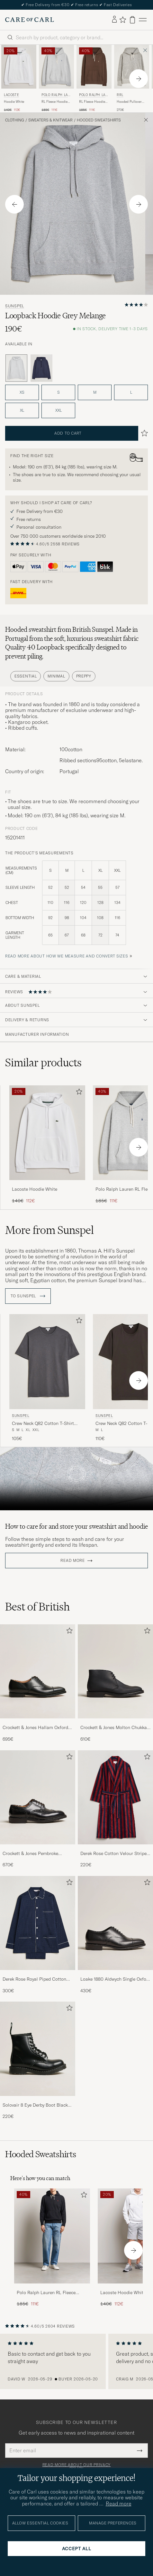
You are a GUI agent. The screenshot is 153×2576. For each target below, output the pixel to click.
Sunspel (14, 306)
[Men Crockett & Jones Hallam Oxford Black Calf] (37, 1671)
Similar (43, 1062)
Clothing (14, 120)
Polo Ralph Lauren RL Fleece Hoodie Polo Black (46, 2293)
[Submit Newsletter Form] (140, 2450)
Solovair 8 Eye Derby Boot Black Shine (35, 2105)
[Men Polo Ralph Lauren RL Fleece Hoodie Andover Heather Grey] (56, 67)
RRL (120, 95)
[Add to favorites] (78, 1093)
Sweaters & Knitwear (50, 120)
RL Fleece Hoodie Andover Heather (54, 102)
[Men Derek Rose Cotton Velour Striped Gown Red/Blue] (115, 1797)
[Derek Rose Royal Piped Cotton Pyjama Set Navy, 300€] (37, 1935)
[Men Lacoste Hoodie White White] (18, 67)
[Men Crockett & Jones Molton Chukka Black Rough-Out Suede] (115, 1671)
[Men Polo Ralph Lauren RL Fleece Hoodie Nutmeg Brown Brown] (94, 67)
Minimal (56, 676)
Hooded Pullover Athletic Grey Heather (129, 102)
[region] (76, 2361)
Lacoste (11, 95)
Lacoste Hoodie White (34, 1189)
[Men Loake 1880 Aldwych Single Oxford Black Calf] (115, 1923)
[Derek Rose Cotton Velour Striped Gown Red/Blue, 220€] (115, 1809)
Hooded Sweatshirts (99, 120)
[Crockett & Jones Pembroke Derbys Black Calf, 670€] (37, 1809)
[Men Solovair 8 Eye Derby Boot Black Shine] (37, 2049)
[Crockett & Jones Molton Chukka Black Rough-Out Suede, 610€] (115, 1683)
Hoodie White (14, 102)
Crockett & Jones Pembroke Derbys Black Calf (30, 1853)
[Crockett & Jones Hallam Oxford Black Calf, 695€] (37, 1683)
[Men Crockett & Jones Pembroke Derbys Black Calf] (37, 1797)
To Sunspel (28, 1296)
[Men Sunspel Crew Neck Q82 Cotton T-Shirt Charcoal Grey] (47, 1361)
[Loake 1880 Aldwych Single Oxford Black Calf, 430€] (115, 1935)
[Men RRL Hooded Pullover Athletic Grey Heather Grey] (131, 67)
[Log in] (114, 20)
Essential (25, 676)
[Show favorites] (122, 19)
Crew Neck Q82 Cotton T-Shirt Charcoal (43, 1423)
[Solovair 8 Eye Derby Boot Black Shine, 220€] (37, 2060)
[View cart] (132, 20)
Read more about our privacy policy (76, 2467)
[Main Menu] (142, 19)
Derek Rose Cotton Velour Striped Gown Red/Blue (114, 1853)
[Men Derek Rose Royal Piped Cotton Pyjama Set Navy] (37, 1923)
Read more (72, 1560)
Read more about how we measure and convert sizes (66, 956)
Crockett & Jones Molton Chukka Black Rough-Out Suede (113, 1728)
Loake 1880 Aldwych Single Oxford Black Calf (115, 1979)
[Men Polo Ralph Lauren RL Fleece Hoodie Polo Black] (52, 2235)
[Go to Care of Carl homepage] (29, 19)
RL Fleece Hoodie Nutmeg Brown (92, 102)
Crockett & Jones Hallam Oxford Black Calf (35, 1728)
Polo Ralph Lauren (55, 95)
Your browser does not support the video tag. (76, 1478)
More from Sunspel (49, 1230)
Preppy (83, 676)
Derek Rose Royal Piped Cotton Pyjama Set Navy (34, 1979)
